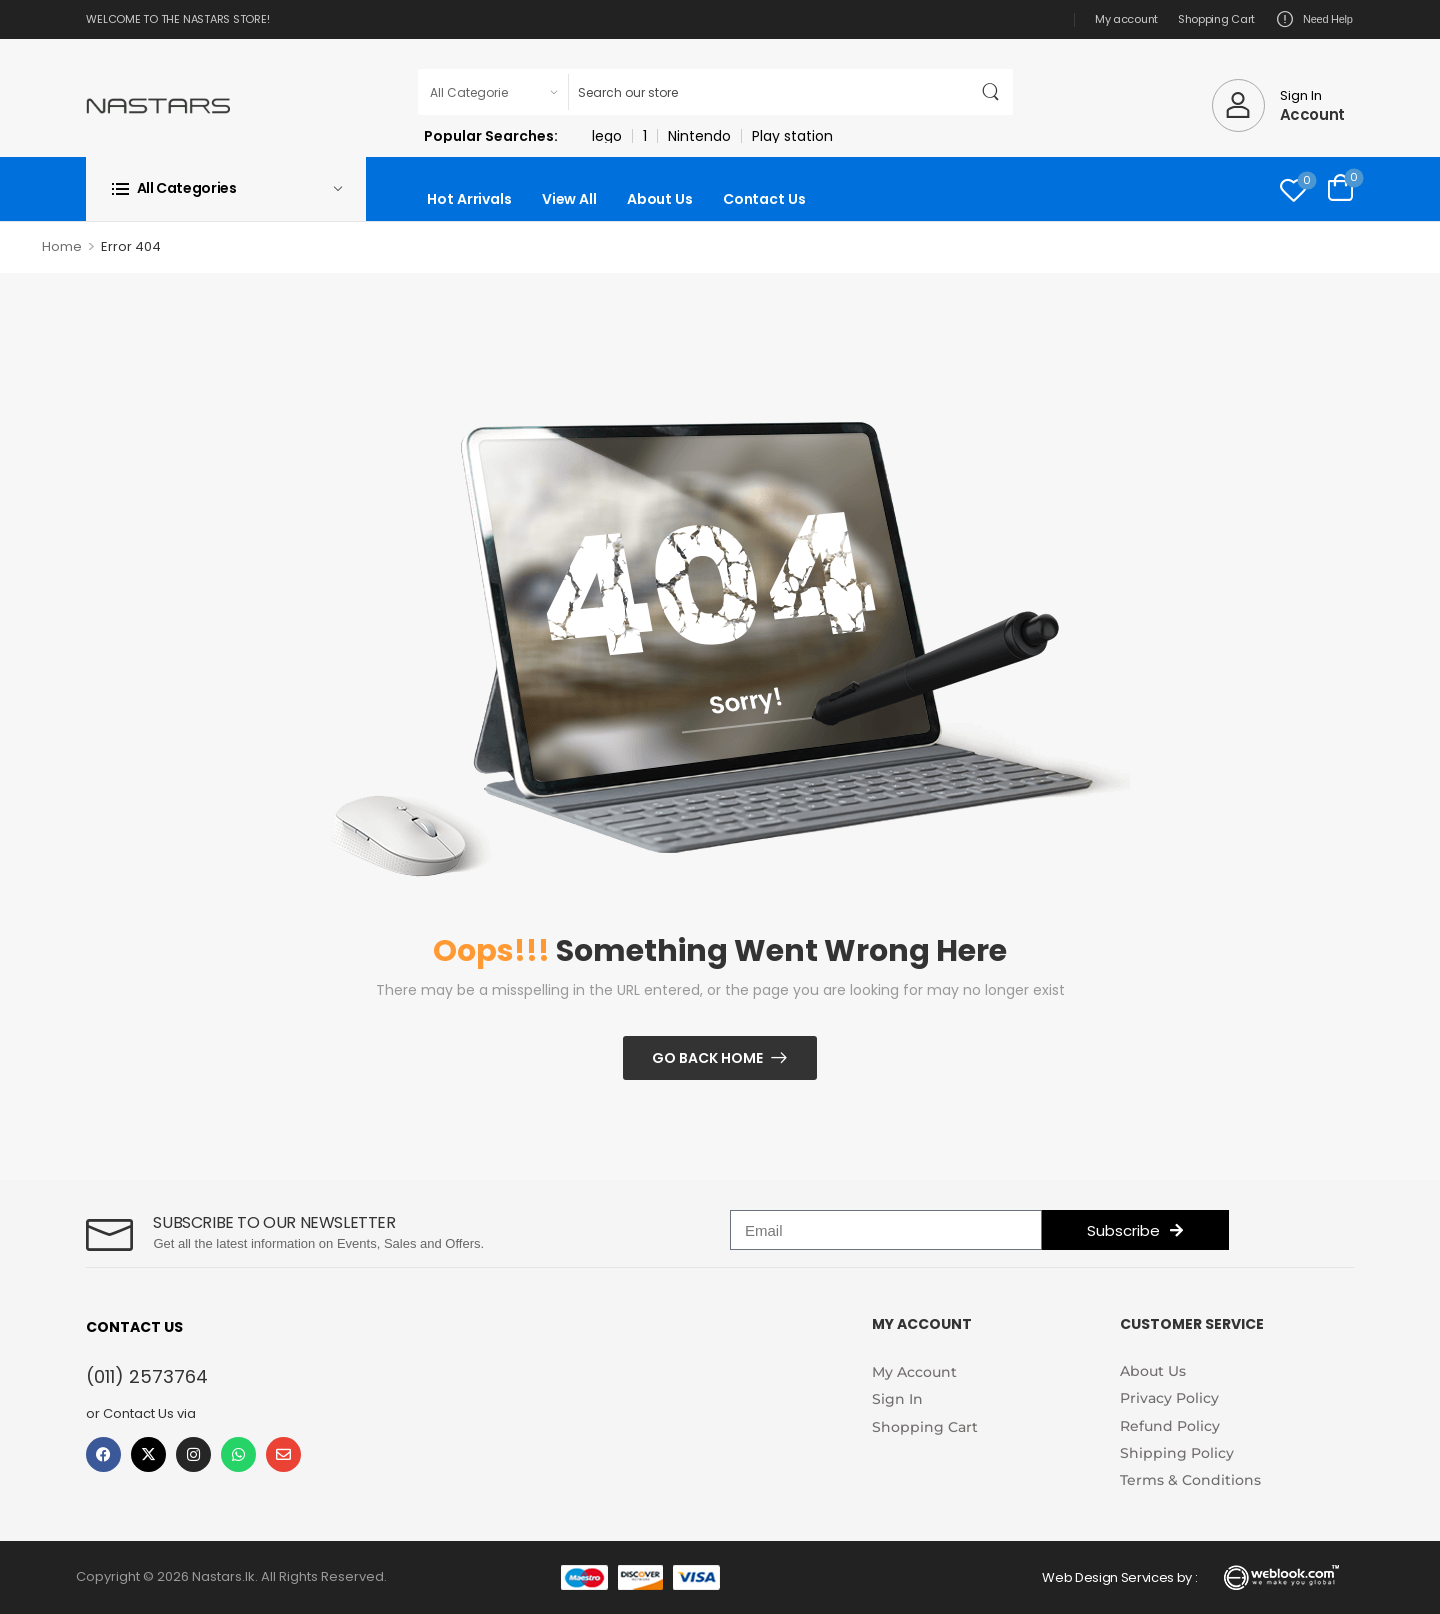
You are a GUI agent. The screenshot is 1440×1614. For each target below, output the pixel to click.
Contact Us (764, 199)
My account (1126, 19)
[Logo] (158, 105)
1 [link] (645, 136)
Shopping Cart (1216, 19)
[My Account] (1278, 105)
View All (569, 199)
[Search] (770, 92)
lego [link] (607, 136)
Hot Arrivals (469, 199)
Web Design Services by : (1119, 1577)
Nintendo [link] (699, 136)
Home (62, 246)
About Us (660, 199)
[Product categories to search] (492, 92)
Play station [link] (792, 136)
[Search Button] (993, 92)
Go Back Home (707, 1058)
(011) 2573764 (147, 1376)
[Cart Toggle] (1340, 189)
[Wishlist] (1293, 189)
